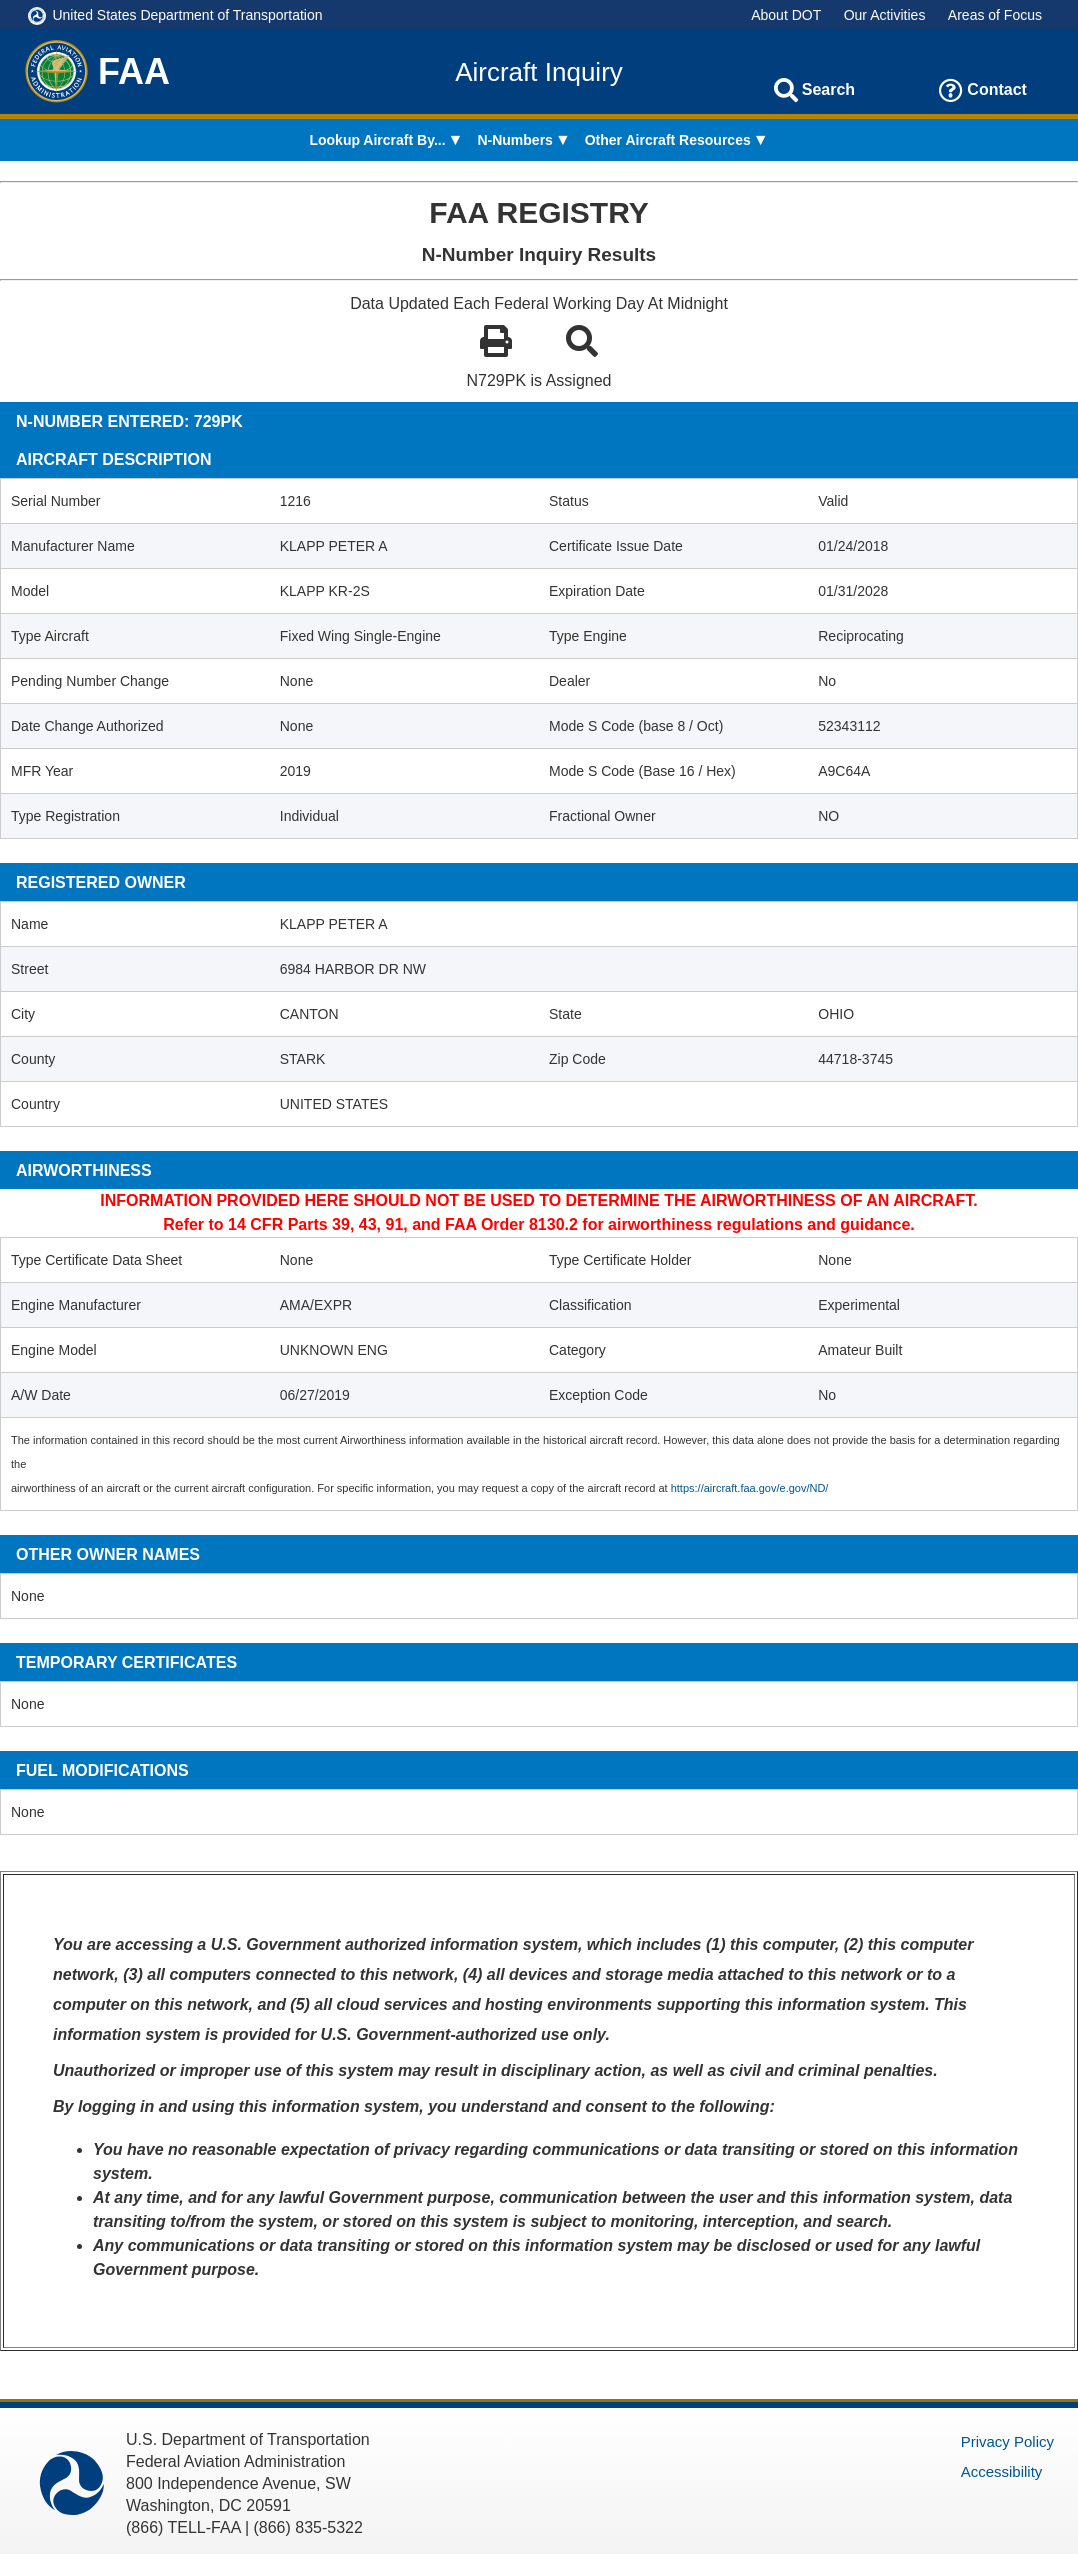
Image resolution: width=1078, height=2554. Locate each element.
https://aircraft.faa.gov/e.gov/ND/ (750, 1488)
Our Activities (885, 15)
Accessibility (1002, 2471)
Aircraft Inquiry (539, 72)
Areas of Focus (995, 15)
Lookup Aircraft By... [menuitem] (377, 140)
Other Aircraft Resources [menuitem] (668, 140)
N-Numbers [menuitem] (514, 140)
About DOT (786, 15)
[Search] (786, 90)
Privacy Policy (1007, 2441)
